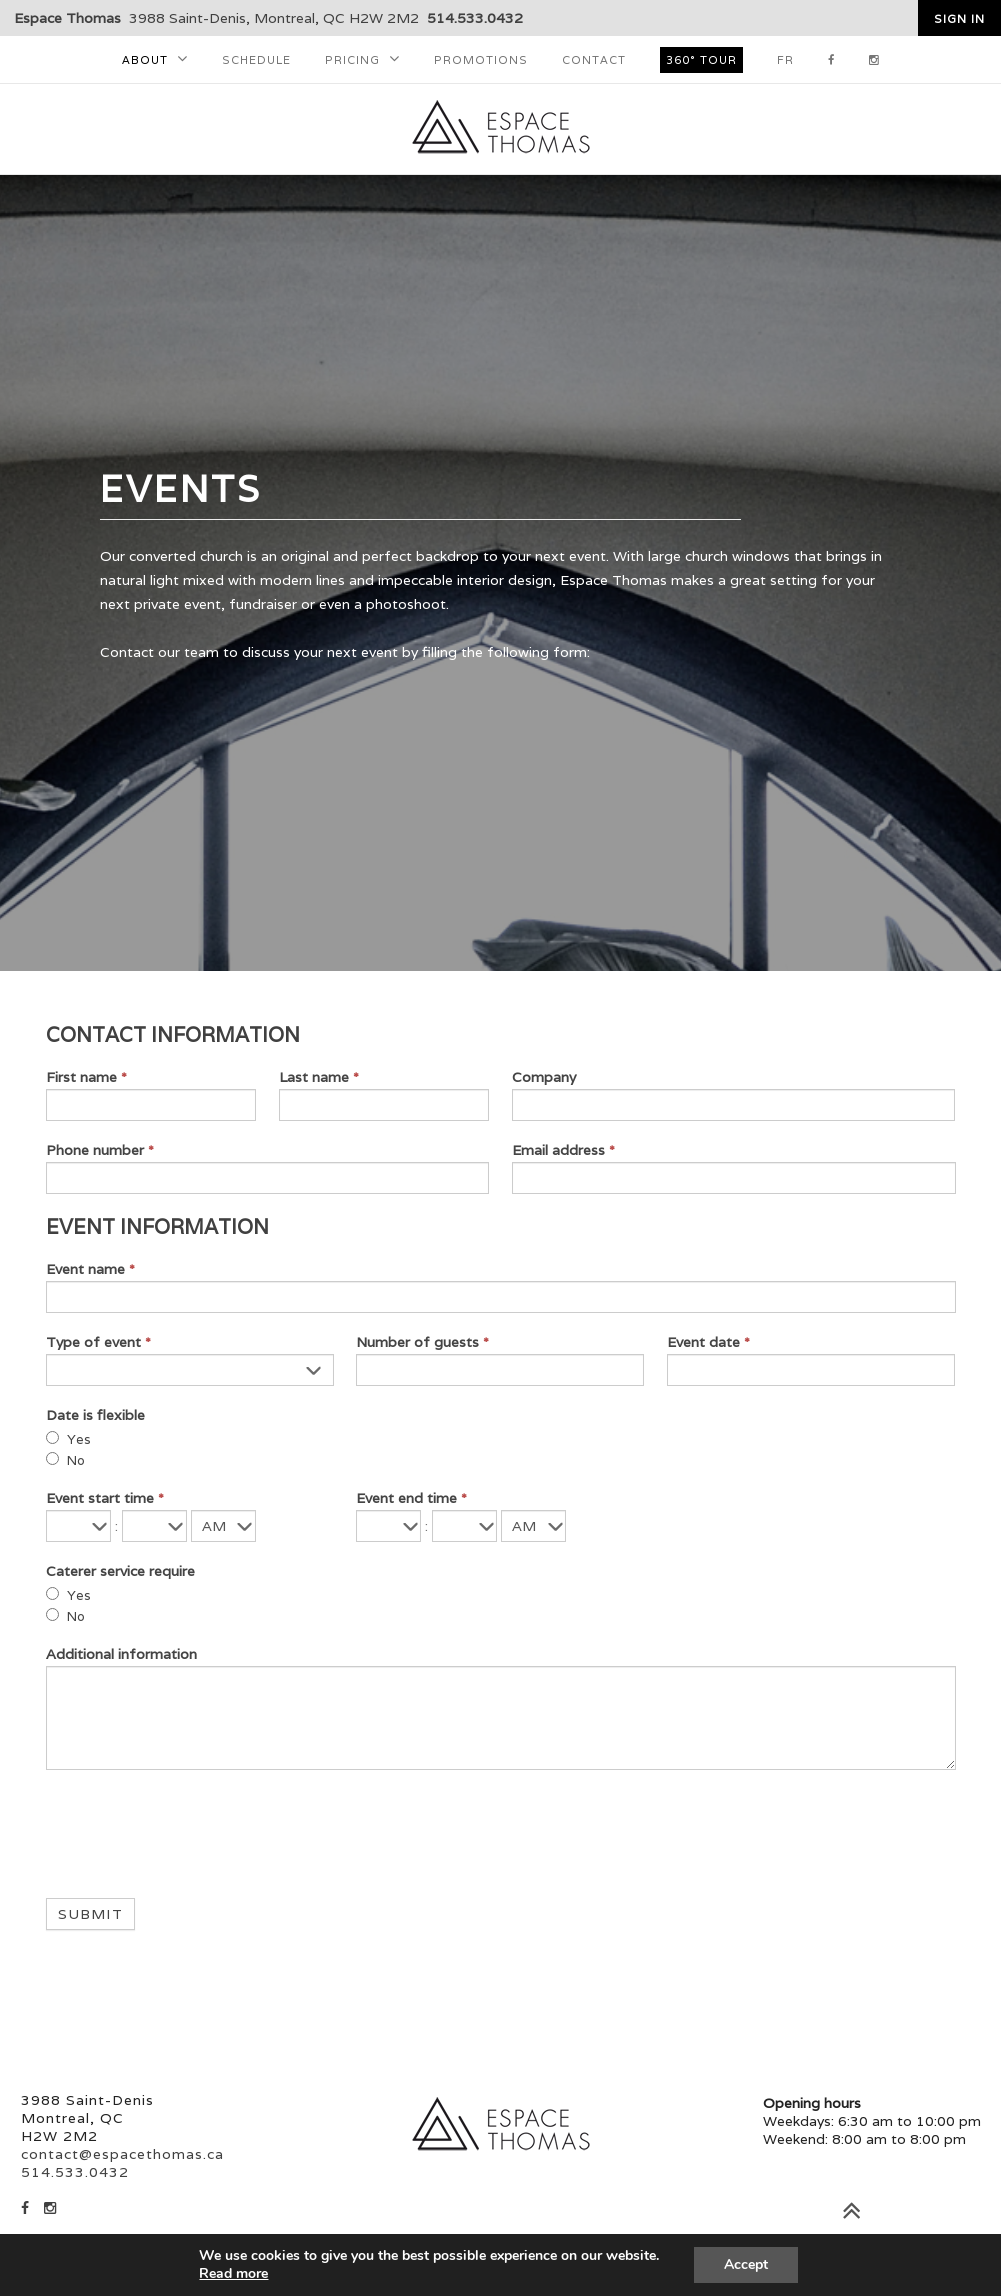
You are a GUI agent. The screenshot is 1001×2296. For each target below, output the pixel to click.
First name (86, 1077)
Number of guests (422, 1342)
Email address (563, 1150)
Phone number (100, 1150)
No (65, 1460)
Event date (708, 1342)
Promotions (481, 60)
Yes (68, 1439)
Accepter (817, 2264)
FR (785, 60)
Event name (90, 1269)
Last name (319, 1077)
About (145, 60)
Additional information (121, 1654)
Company (544, 1077)
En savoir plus (167, 2274)
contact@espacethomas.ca (122, 2154)
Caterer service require (120, 1571)
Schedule (256, 60)
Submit (90, 1914)
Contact (594, 60)
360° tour (701, 60)
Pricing (352, 60)
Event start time (105, 1498)
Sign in (959, 19)
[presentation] (198, 1829)
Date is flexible (95, 1415)
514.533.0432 (475, 18)
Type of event (98, 1342)
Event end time (411, 1498)
